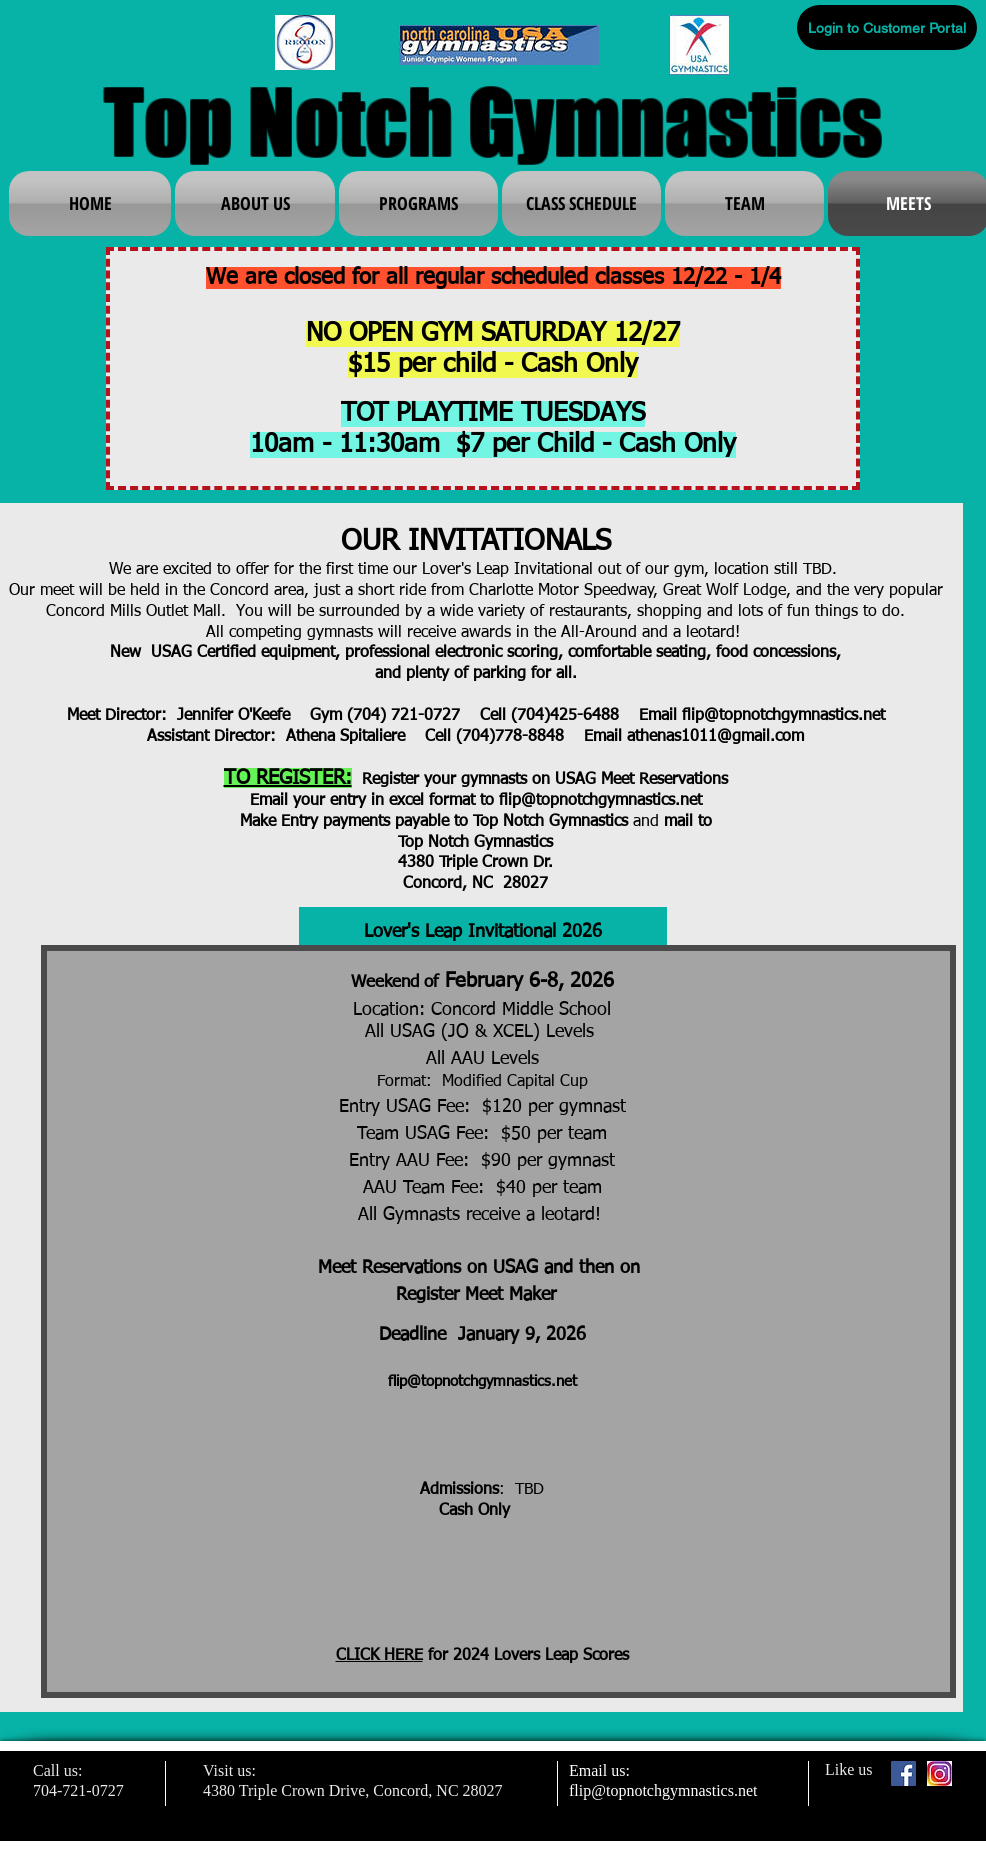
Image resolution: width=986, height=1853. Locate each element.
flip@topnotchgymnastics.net (783, 716)
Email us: (599, 1770)
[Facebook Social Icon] (903, 1773)
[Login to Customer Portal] (887, 27)
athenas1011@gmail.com (715, 737)
